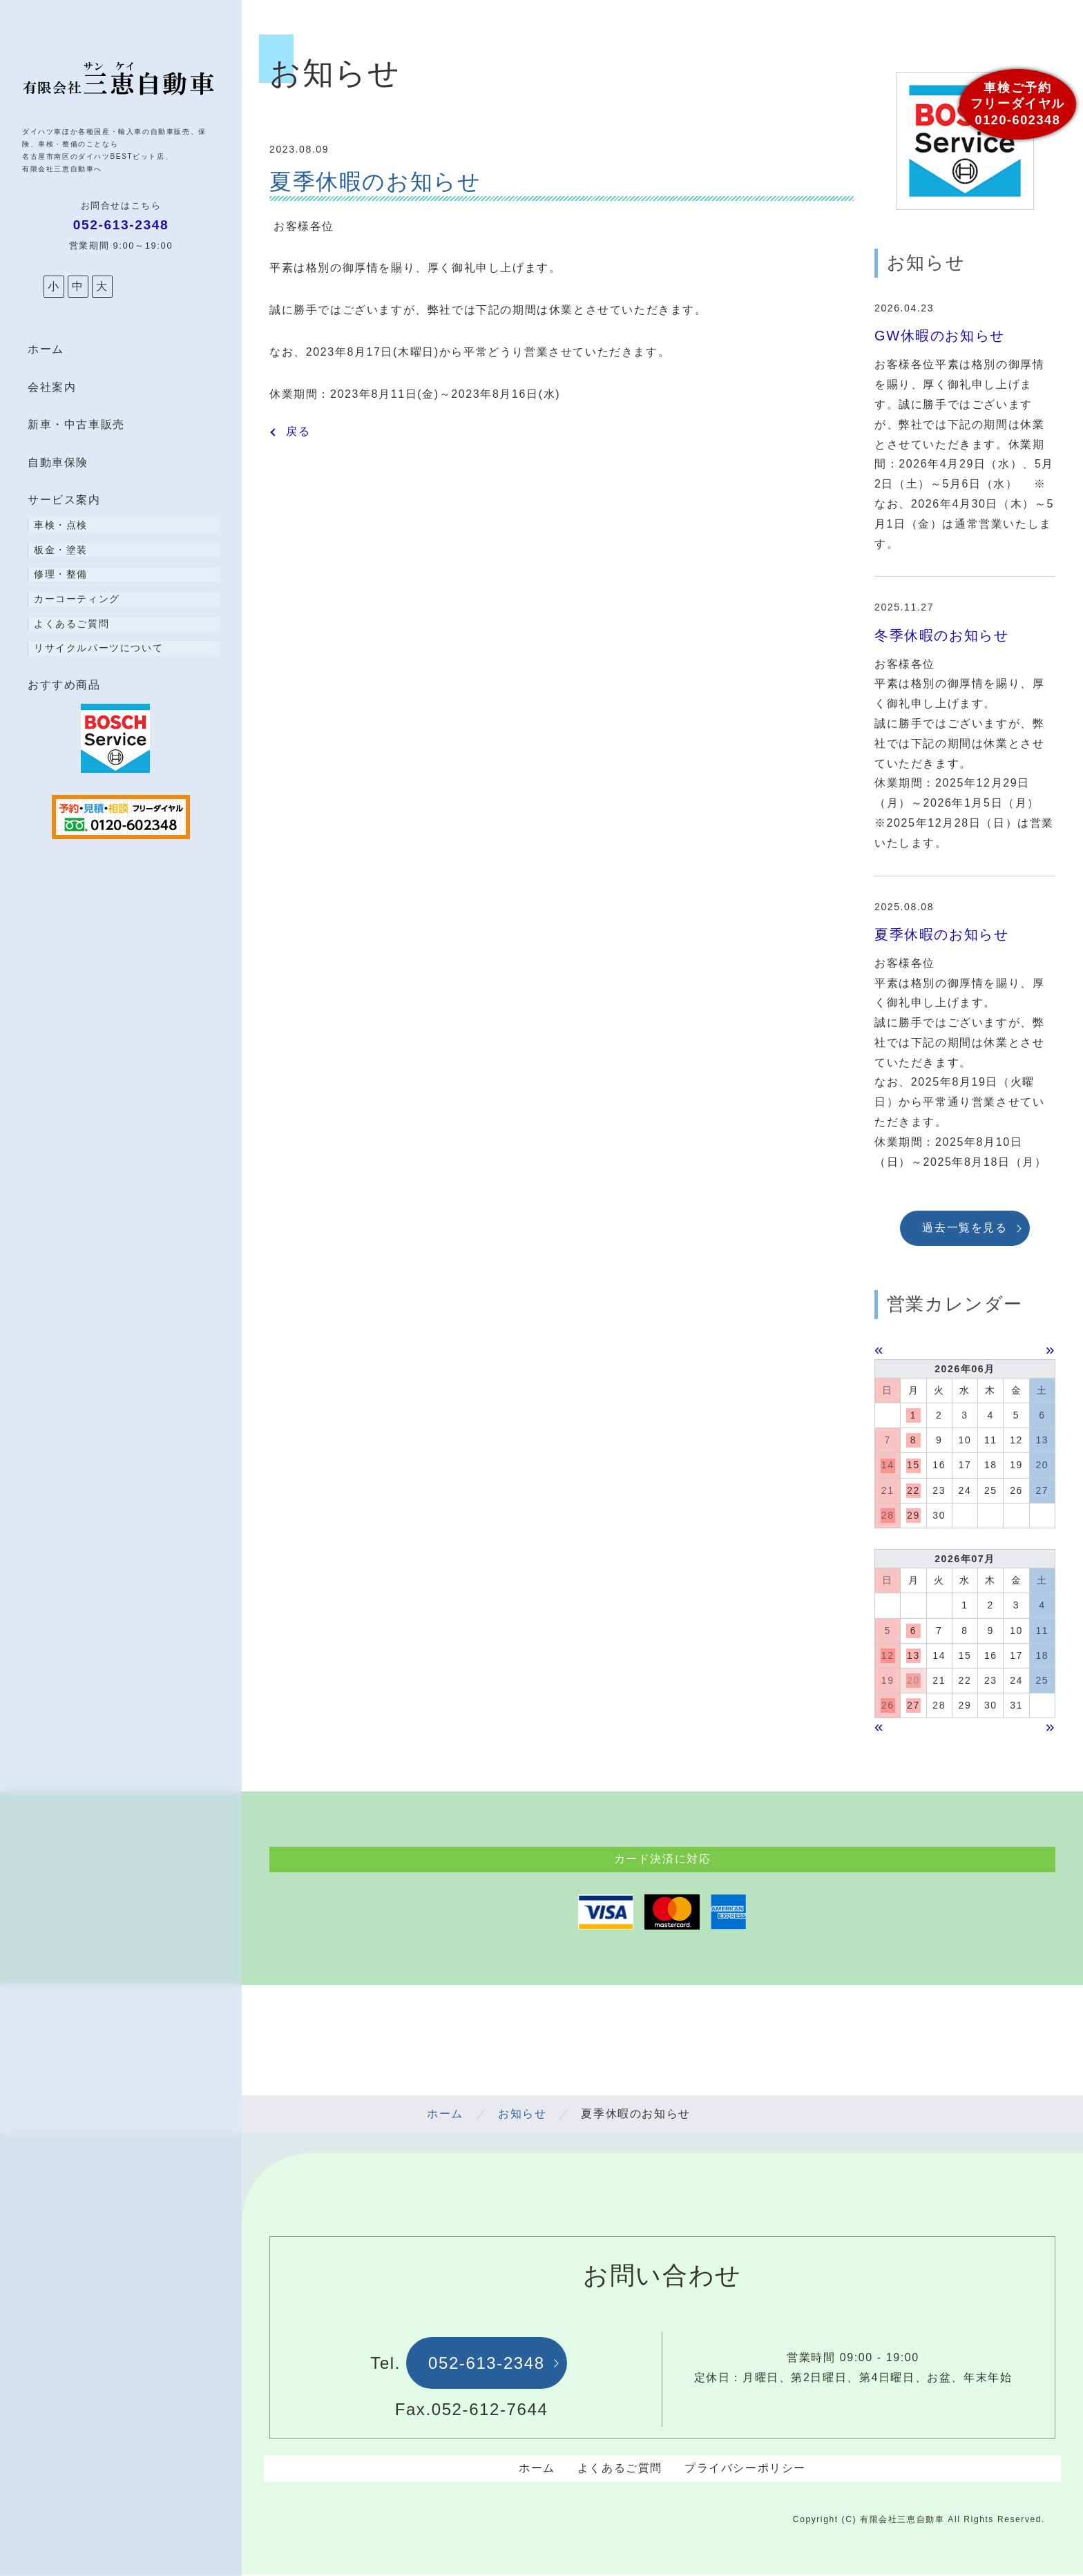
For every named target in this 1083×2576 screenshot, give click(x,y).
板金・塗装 (61, 549)
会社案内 (52, 387)
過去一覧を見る (964, 1227)
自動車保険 (58, 462)
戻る (298, 431)
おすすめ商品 (64, 685)
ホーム (46, 349)
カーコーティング (77, 598)
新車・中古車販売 (76, 424)
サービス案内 (64, 500)
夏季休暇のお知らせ (941, 934)
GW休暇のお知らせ (939, 335)
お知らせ (522, 2115)
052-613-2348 (486, 2364)
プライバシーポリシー (745, 2469)
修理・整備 (61, 573)
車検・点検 (61, 524)
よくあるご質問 (71, 623)
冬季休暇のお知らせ (941, 635)
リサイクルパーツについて (98, 647)
